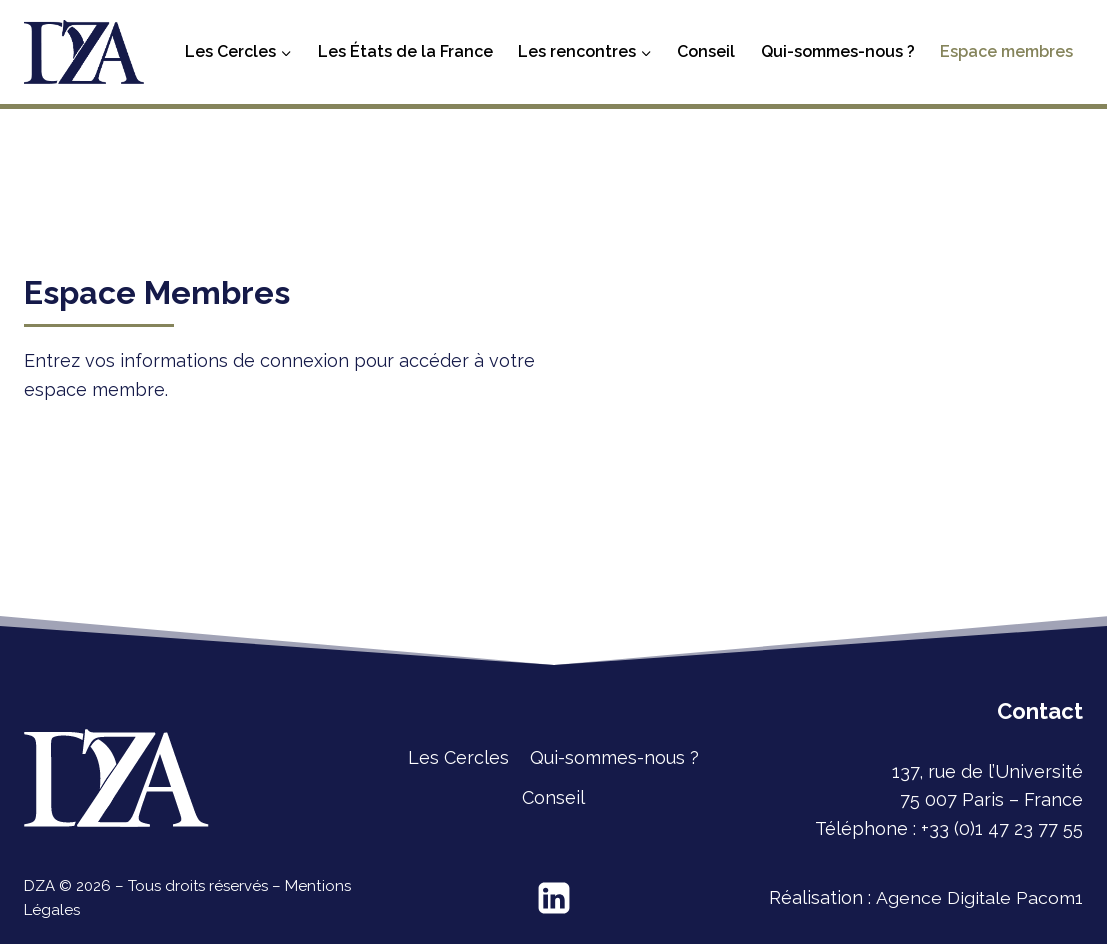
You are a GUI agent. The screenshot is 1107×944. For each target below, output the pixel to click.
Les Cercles (458, 757)
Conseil (706, 51)
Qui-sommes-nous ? (838, 51)
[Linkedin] (554, 898)
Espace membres (1006, 51)
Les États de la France (405, 51)
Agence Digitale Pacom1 (979, 897)
